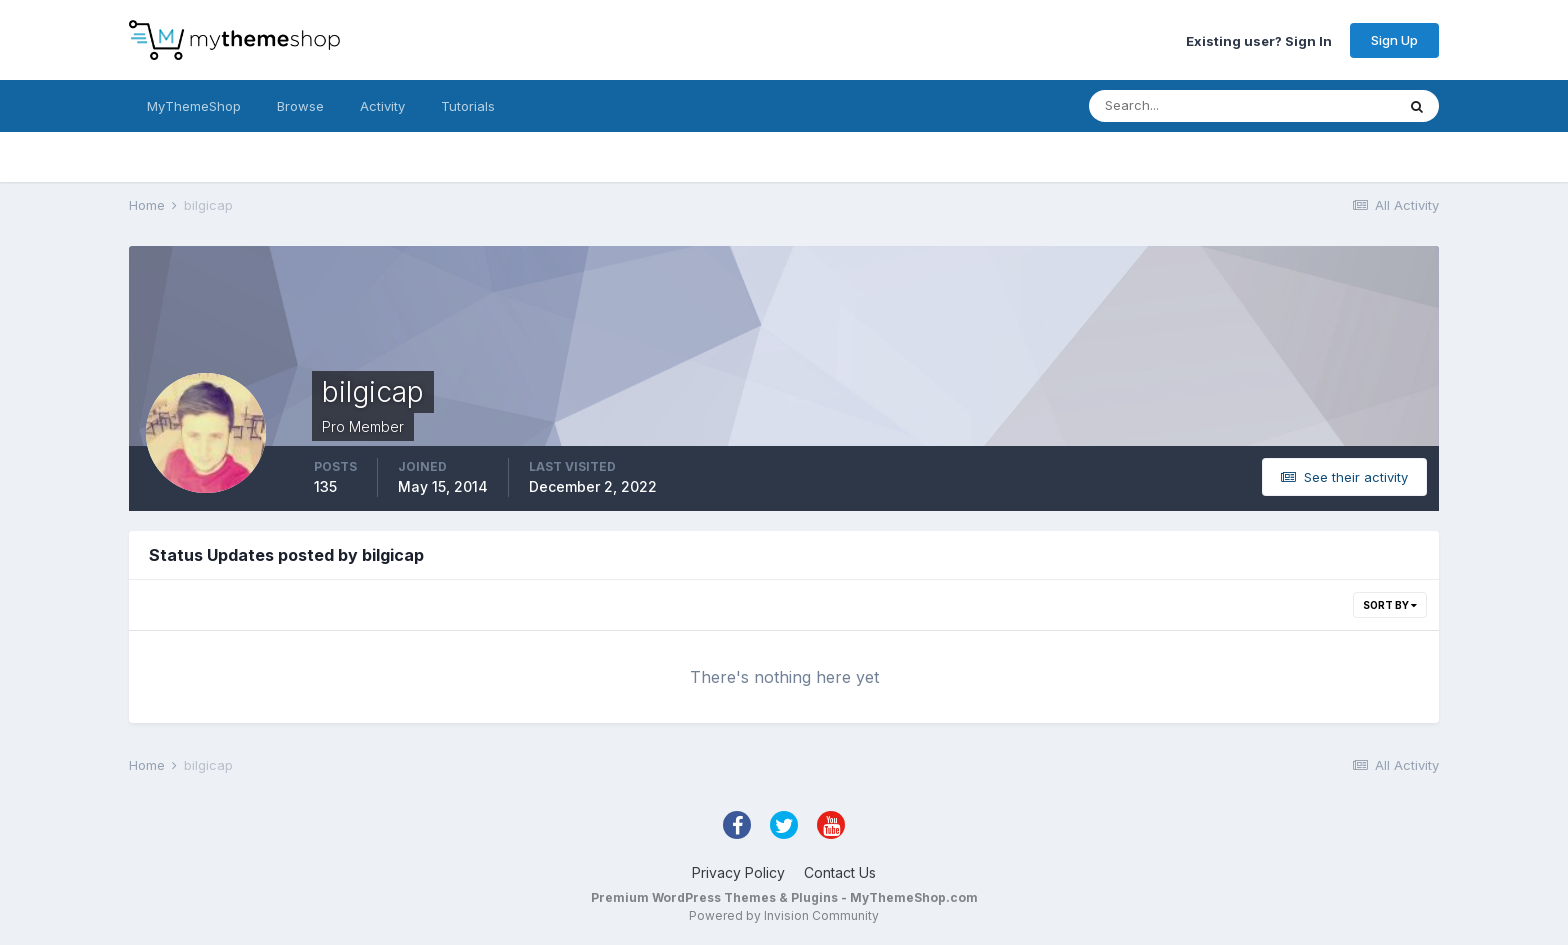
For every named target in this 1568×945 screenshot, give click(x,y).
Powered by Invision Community (784, 915)
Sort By (1390, 605)
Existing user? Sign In (1259, 40)
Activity (382, 106)
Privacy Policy (738, 872)
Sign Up (1394, 40)
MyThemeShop (194, 106)
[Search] (1177, 106)
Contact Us (840, 872)
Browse (300, 106)
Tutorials (468, 106)
